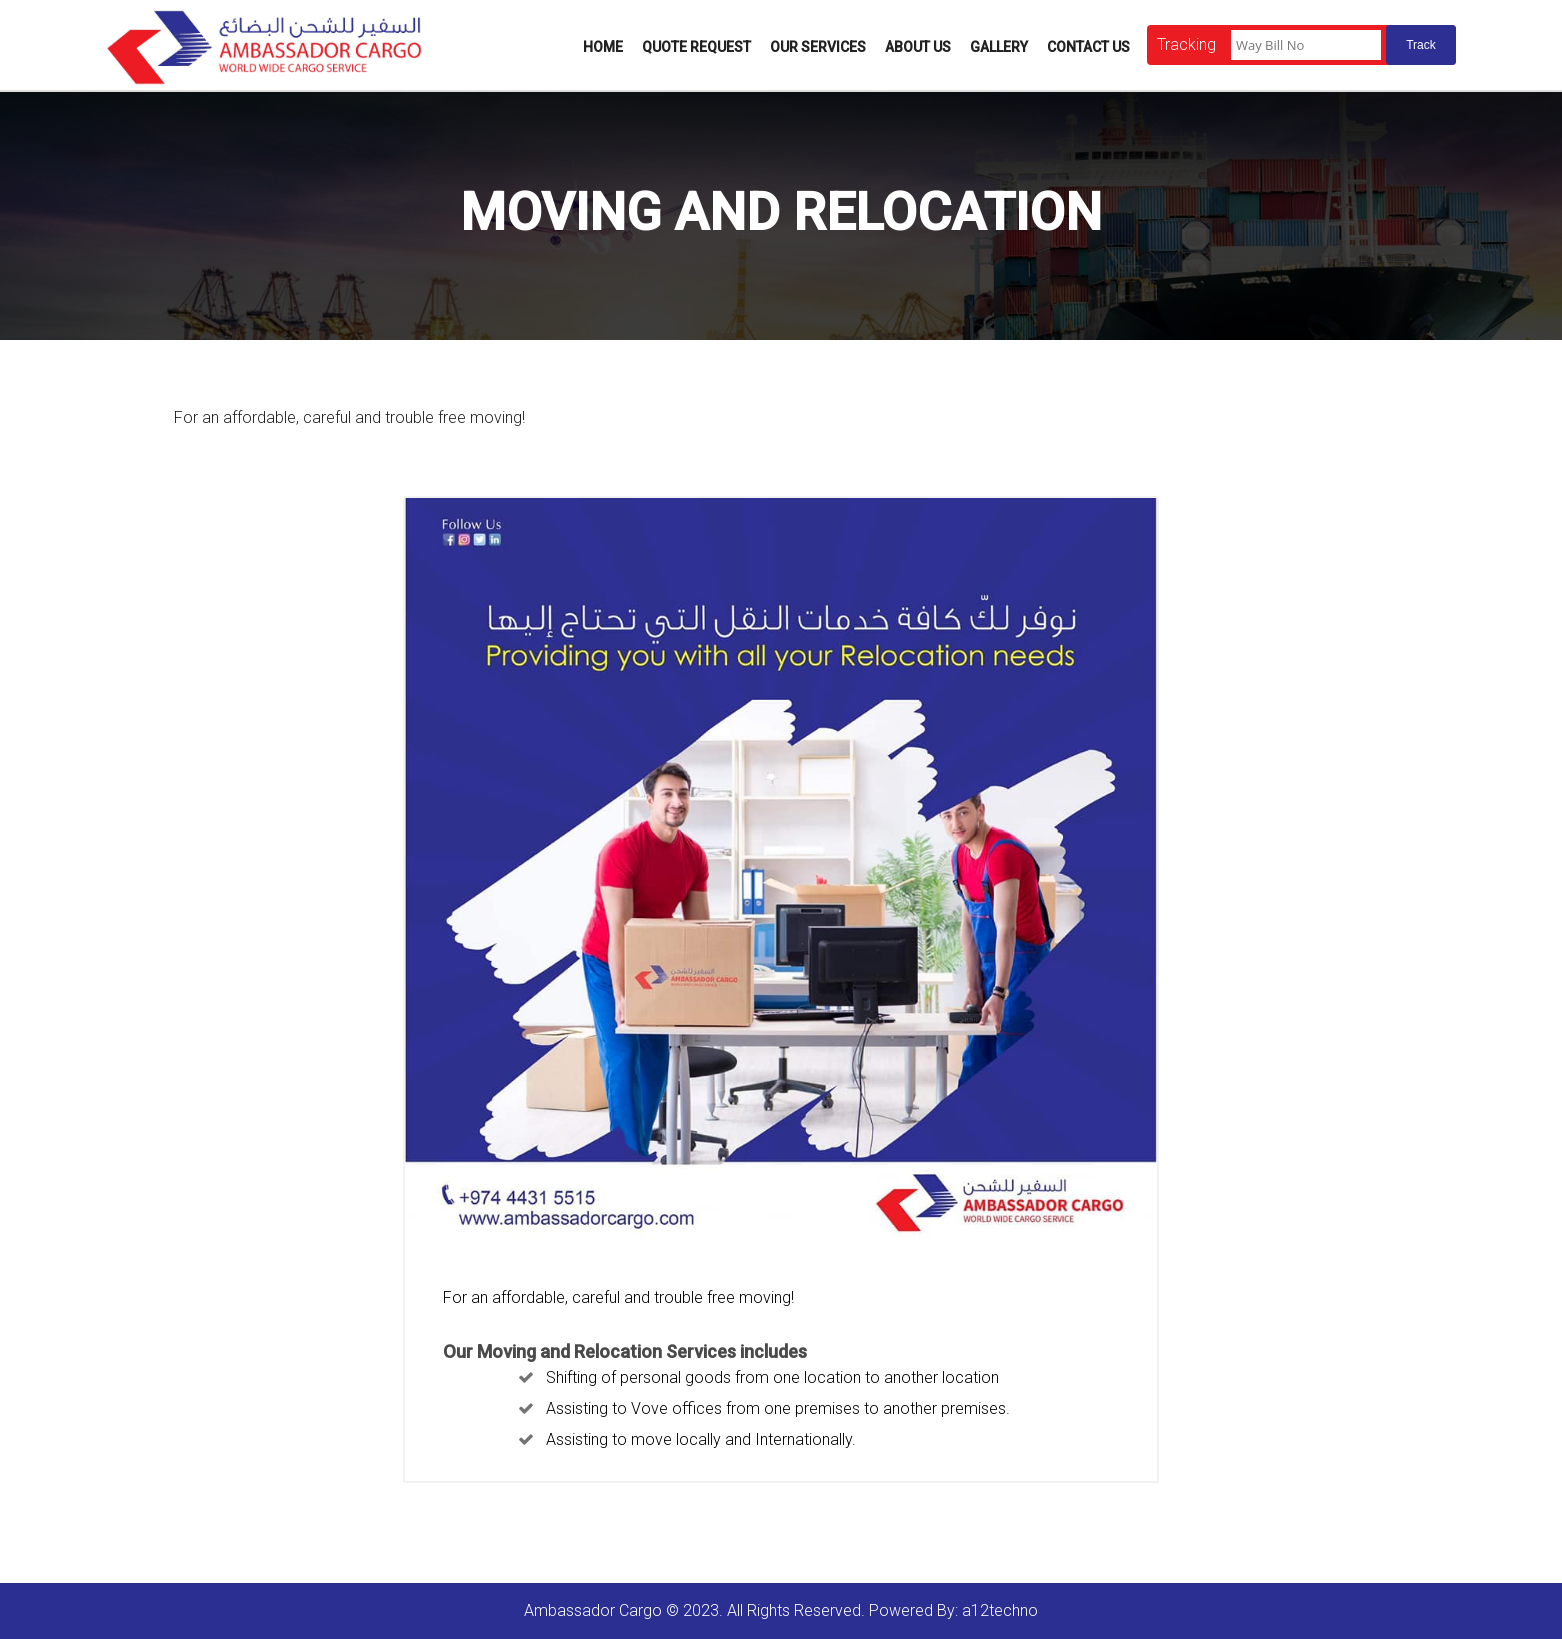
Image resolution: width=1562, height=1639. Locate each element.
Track (1421, 45)
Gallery (999, 47)
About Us (918, 47)
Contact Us (1088, 47)
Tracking (1186, 44)
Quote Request (696, 47)
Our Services (818, 47)
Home (603, 47)
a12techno (1000, 1610)
